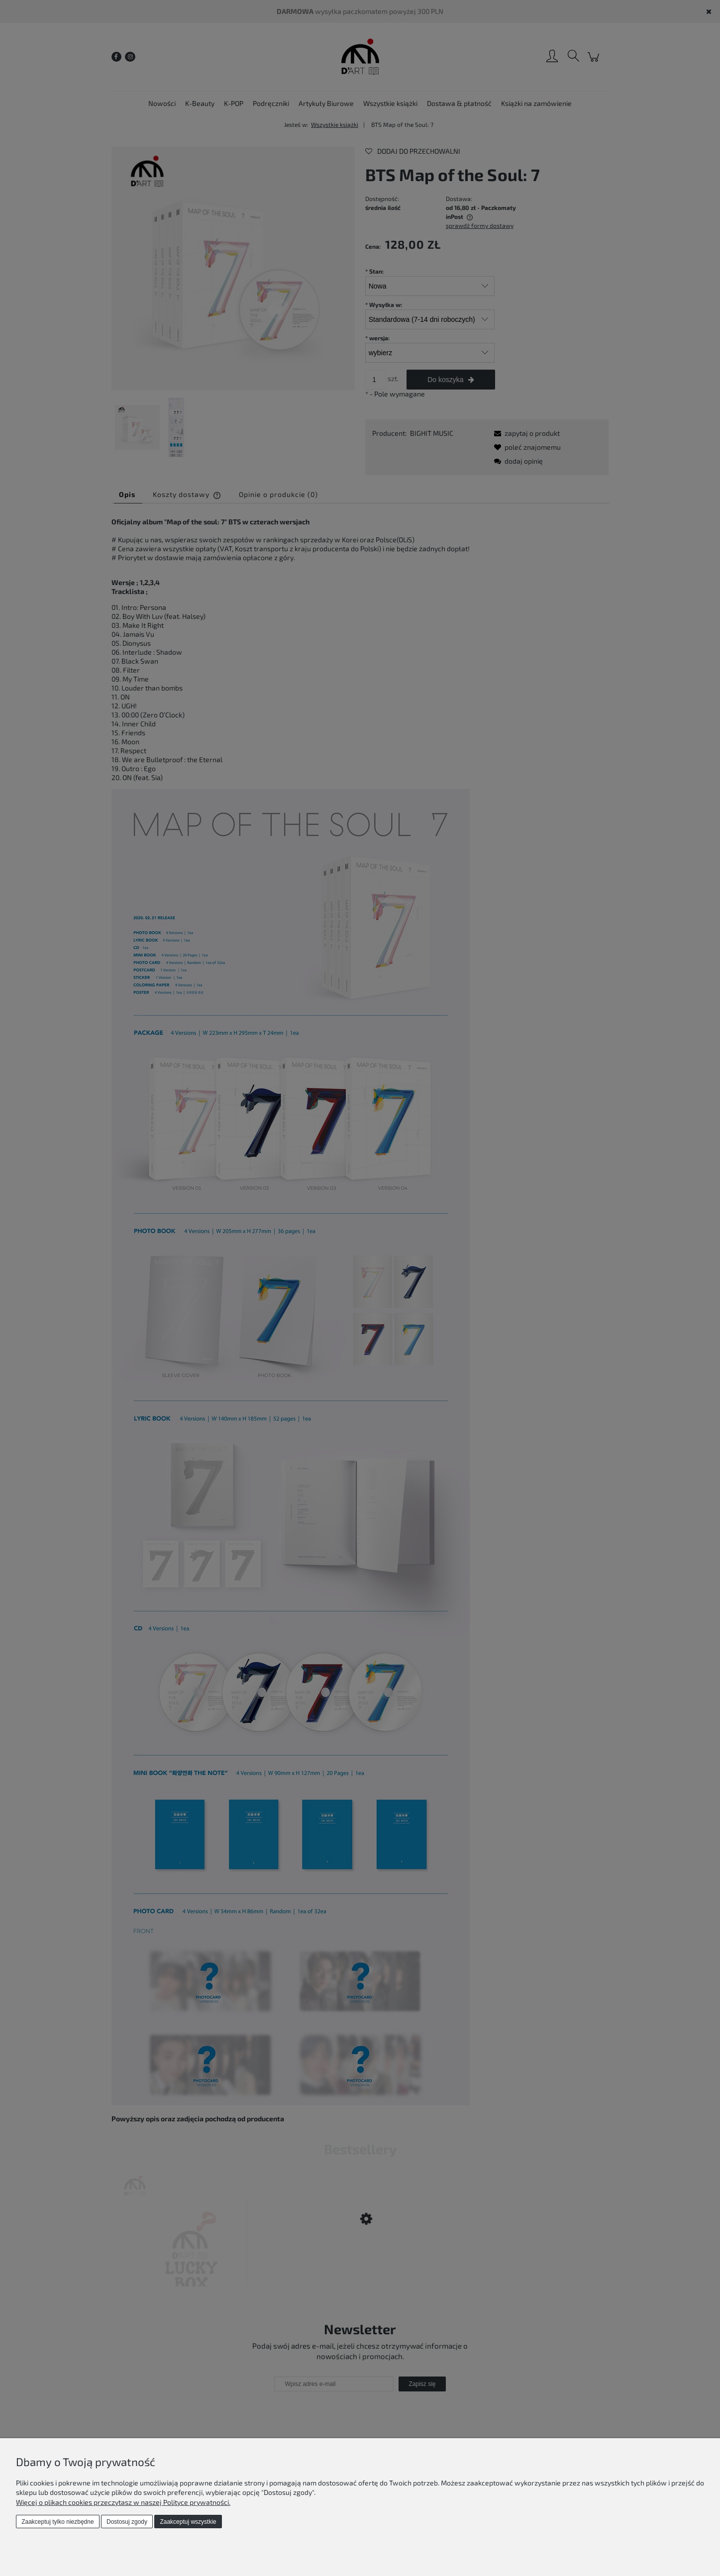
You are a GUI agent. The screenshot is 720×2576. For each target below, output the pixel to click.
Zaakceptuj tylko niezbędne (57, 2521)
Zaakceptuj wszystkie (188, 2521)
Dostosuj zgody (126, 2521)
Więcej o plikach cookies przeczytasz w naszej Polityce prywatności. (123, 2502)
